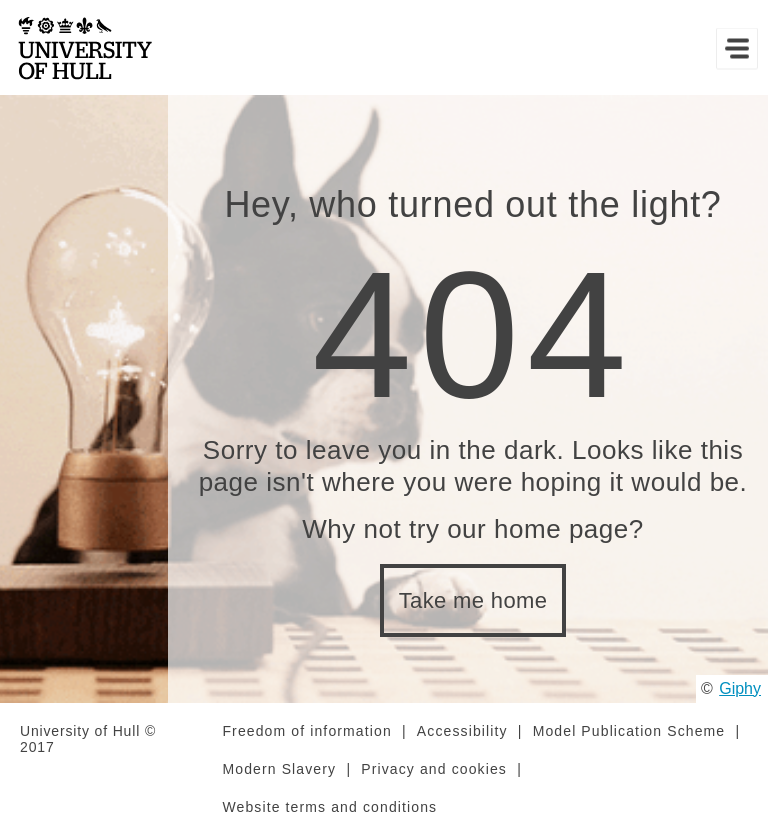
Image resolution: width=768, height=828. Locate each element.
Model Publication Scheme (629, 731)
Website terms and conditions (329, 807)
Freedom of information (306, 731)
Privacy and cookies (434, 769)
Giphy (740, 688)
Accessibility (462, 731)
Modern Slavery (279, 769)
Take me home (473, 600)
